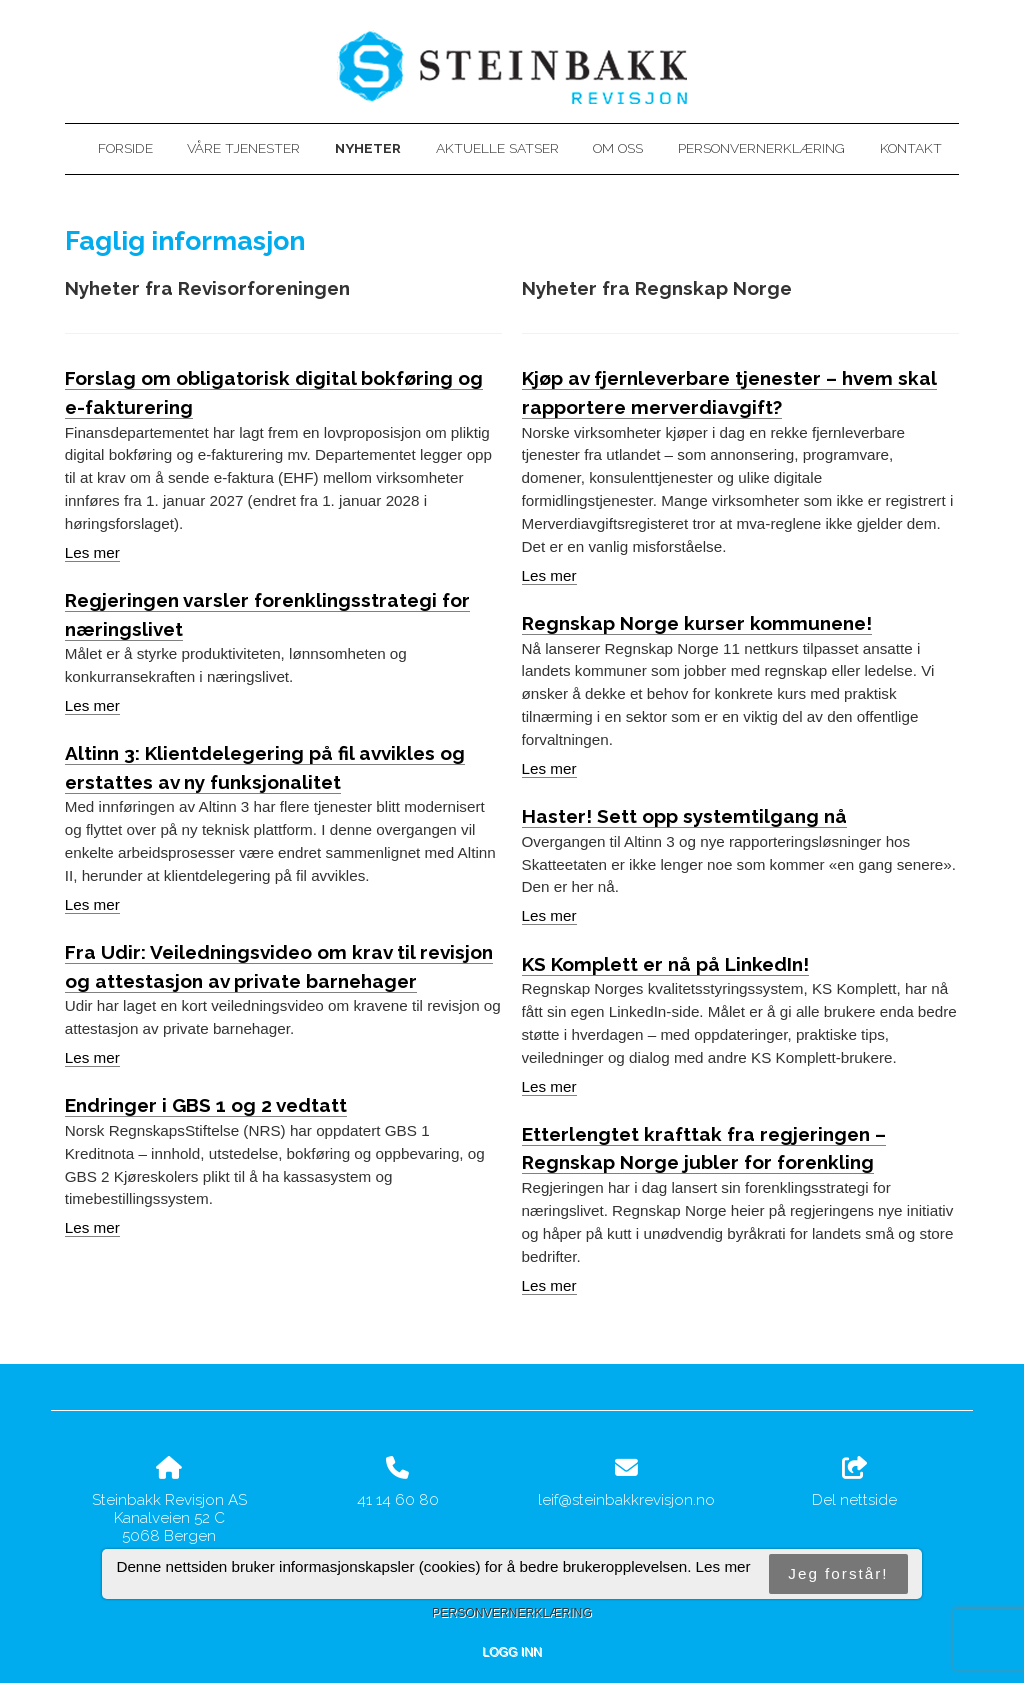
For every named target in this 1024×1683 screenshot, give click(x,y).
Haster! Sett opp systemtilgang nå (684, 816)
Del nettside (854, 1483)
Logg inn (512, 1652)
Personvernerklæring (761, 148)
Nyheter (368, 148)
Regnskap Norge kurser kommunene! (697, 623)
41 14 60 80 (398, 1500)
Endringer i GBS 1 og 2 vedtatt (206, 1105)
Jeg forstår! (838, 1573)
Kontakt (911, 148)
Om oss (618, 148)
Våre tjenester (243, 148)
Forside (125, 148)
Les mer (92, 552)
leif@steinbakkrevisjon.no (626, 1500)
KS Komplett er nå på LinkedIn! (665, 964)
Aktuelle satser (497, 148)
